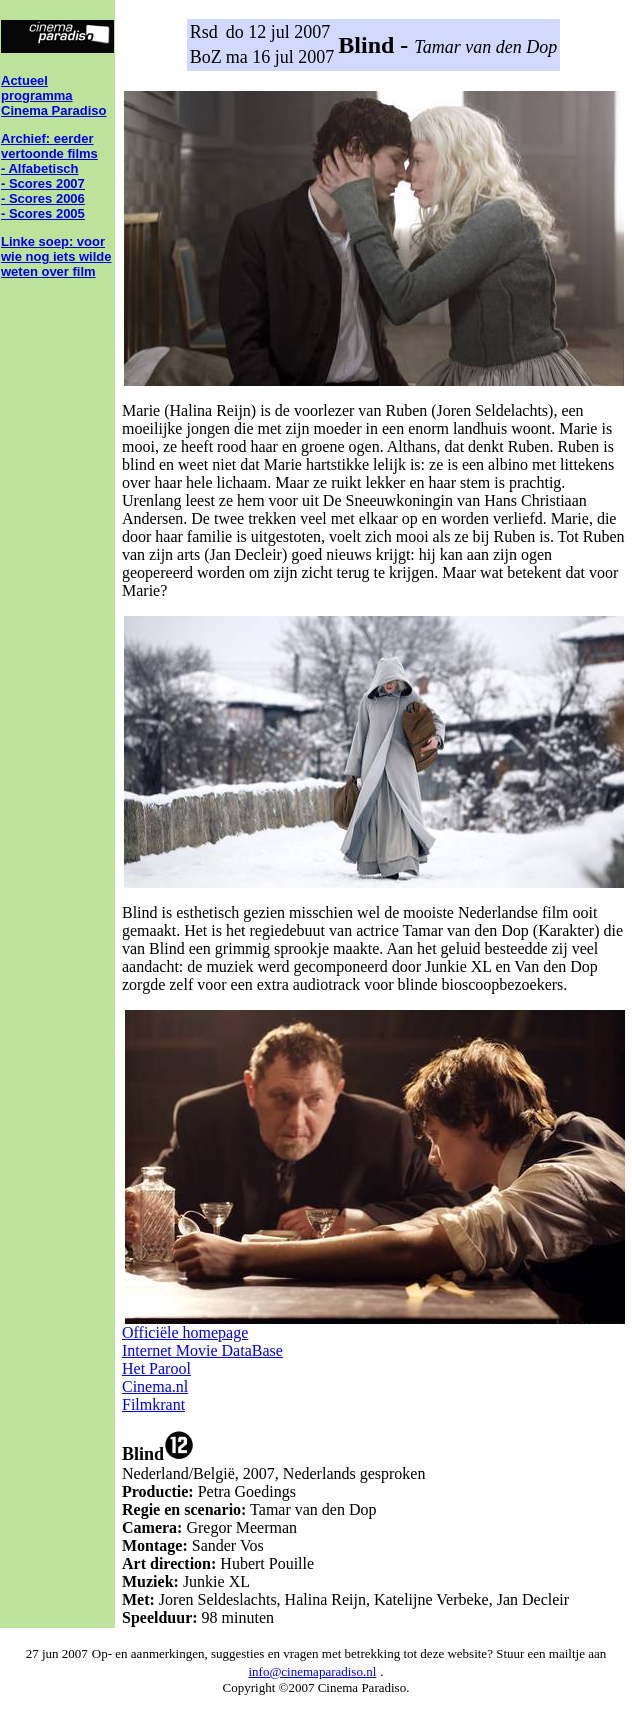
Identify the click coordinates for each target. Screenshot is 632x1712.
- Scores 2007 (43, 183)
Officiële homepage (185, 1332)
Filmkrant (153, 1404)
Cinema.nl (155, 1386)
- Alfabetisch (40, 168)
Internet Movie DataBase (202, 1350)
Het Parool (156, 1368)
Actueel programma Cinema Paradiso (54, 95)
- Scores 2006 (43, 198)
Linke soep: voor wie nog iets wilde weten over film (56, 256)
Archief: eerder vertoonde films (49, 146)
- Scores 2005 (43, 213)
